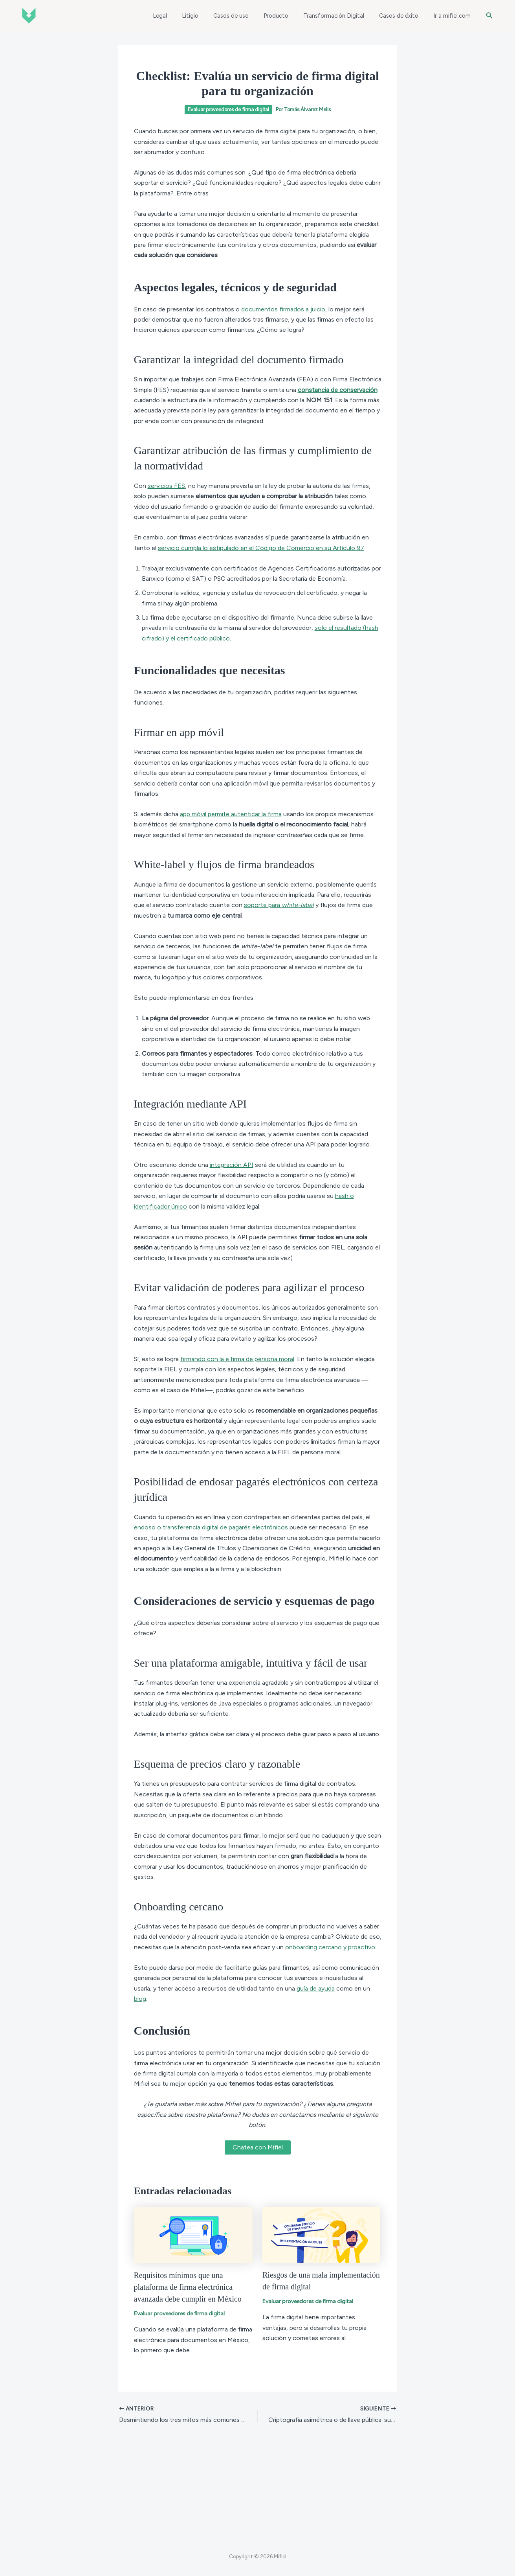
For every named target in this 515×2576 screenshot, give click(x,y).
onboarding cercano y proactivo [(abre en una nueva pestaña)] (330, 1947)
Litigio (210, 15)
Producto (289, 15)
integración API (231, 1164)
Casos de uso (247, 15)
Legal (183, 15)
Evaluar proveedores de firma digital (228, 109)
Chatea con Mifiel (258, 2147)
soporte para (279, 905)
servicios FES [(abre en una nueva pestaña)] (166, 485)
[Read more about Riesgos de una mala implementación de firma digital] (321, 2234)
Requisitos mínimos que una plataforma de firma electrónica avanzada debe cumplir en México (188, 2287)
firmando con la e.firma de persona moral (237, 1359)
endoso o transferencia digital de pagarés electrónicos (211, 1527)
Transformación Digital (342, 15)
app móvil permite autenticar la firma (231, 814)
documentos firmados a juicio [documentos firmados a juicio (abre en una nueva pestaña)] (283, 309)
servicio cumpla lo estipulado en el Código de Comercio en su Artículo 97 (261, 548)
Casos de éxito (404, 15)
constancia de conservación (338, 390)
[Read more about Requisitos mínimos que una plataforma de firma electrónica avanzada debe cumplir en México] (193, 2234)
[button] (489, 16)
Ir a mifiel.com (454, 15)
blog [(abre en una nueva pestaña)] (140, 1998)
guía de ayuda (316, 1988)
